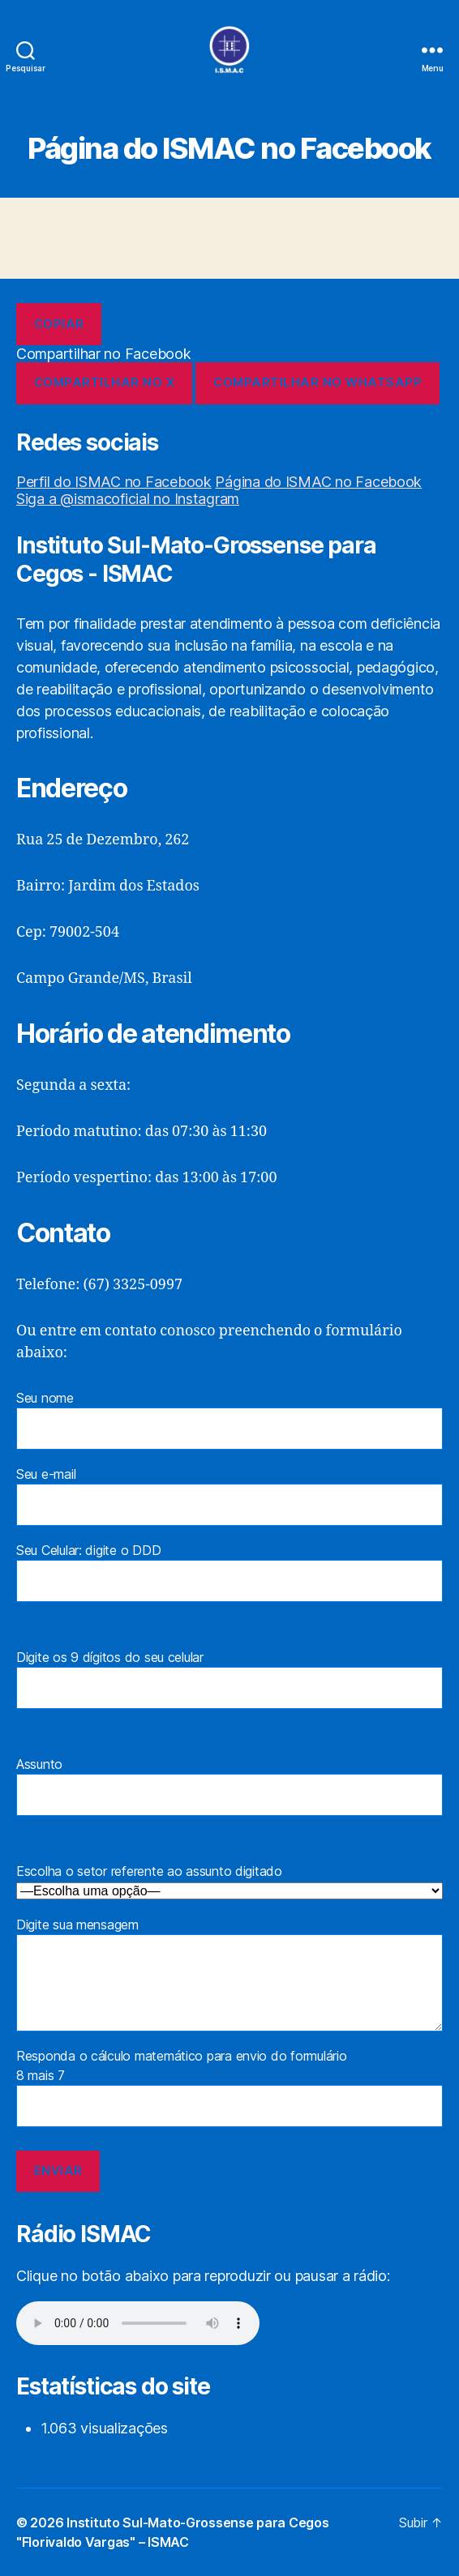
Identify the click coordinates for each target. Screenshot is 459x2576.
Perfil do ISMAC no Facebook (114, 481)
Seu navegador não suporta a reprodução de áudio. (138, 2323)
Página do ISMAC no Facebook (318, 481)
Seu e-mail (229, 1496)
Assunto (229, 1786)
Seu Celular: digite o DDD (229, 1572)
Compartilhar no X (104, 382)
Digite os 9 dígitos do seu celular (229, 1679)
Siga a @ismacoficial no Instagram (127, 498)
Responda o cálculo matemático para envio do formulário (229, 2120)
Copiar (59, 323)
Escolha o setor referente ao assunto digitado (229, 1881)
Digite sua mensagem (229, 1973)
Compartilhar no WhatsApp (317, 382)
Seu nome (229, 1420)
